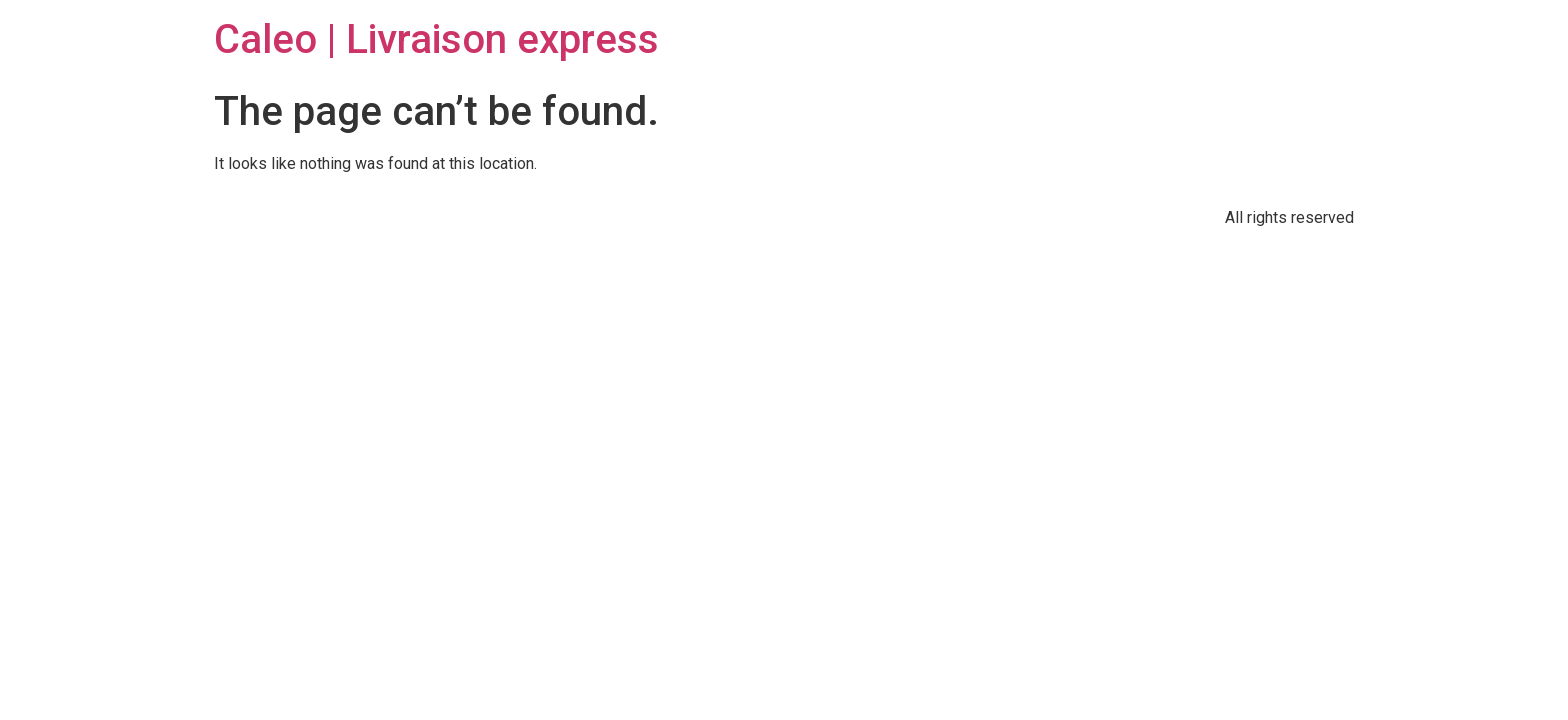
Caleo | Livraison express (436, 39)
